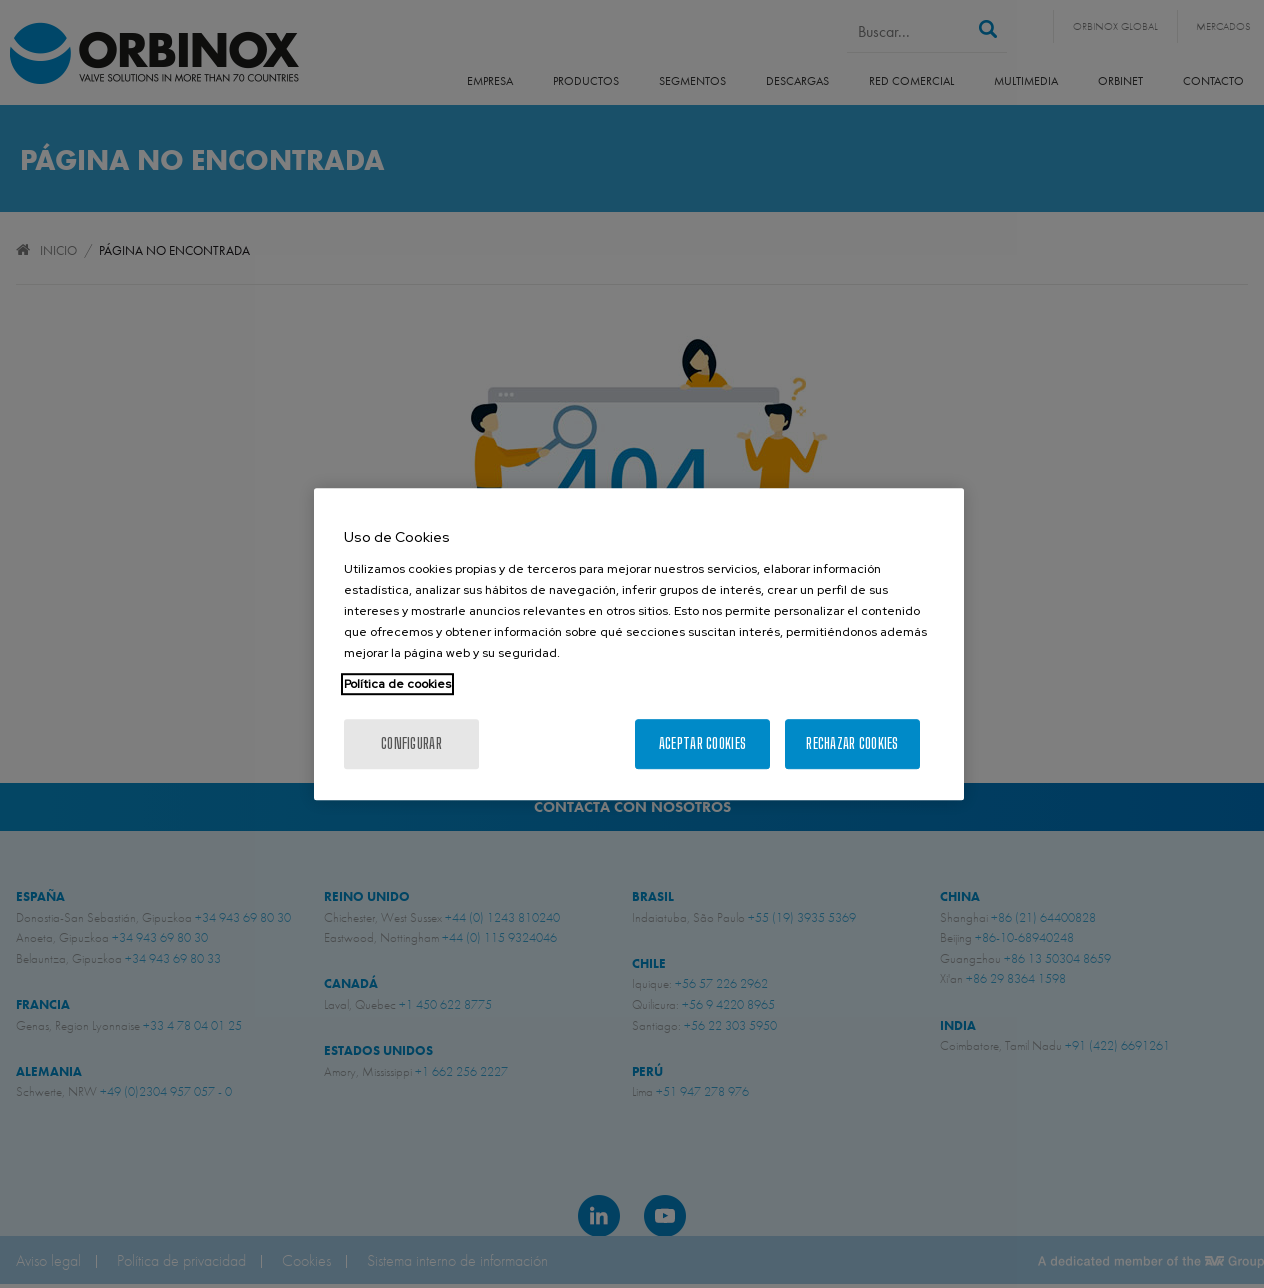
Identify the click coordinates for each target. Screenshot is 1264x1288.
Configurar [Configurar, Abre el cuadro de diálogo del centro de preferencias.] (411, 743)
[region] (639, 644)
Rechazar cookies (852, 743)
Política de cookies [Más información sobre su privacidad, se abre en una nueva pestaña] (397, 684)
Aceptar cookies (702, 743)
